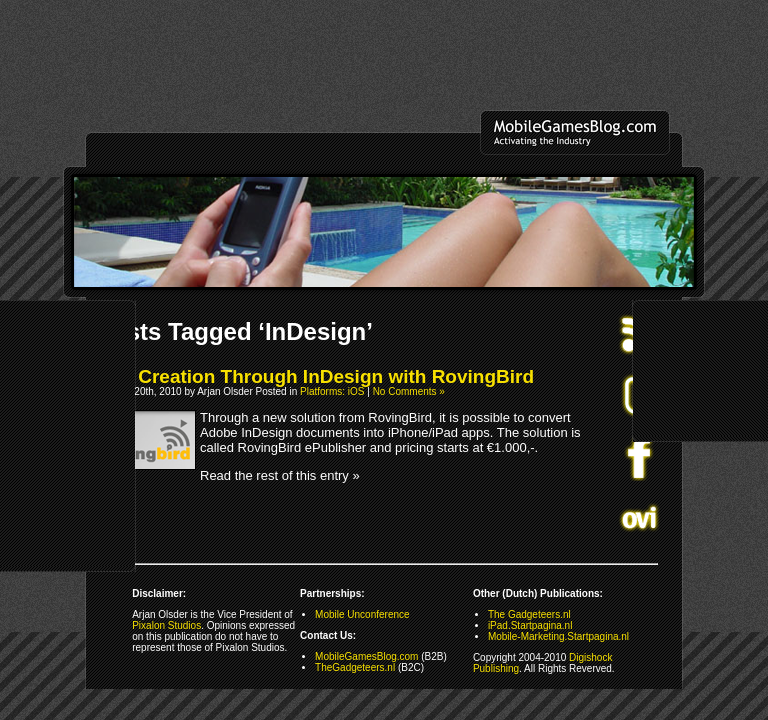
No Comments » (409, 391)
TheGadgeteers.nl (355, 667)
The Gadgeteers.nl (529, 614)
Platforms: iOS (332, 391)
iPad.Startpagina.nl (530, 625)
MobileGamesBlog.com (366, 656)
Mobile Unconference (362, 614)
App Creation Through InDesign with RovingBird (315, 376)
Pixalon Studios (166, 625)
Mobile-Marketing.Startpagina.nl (558, 636)
